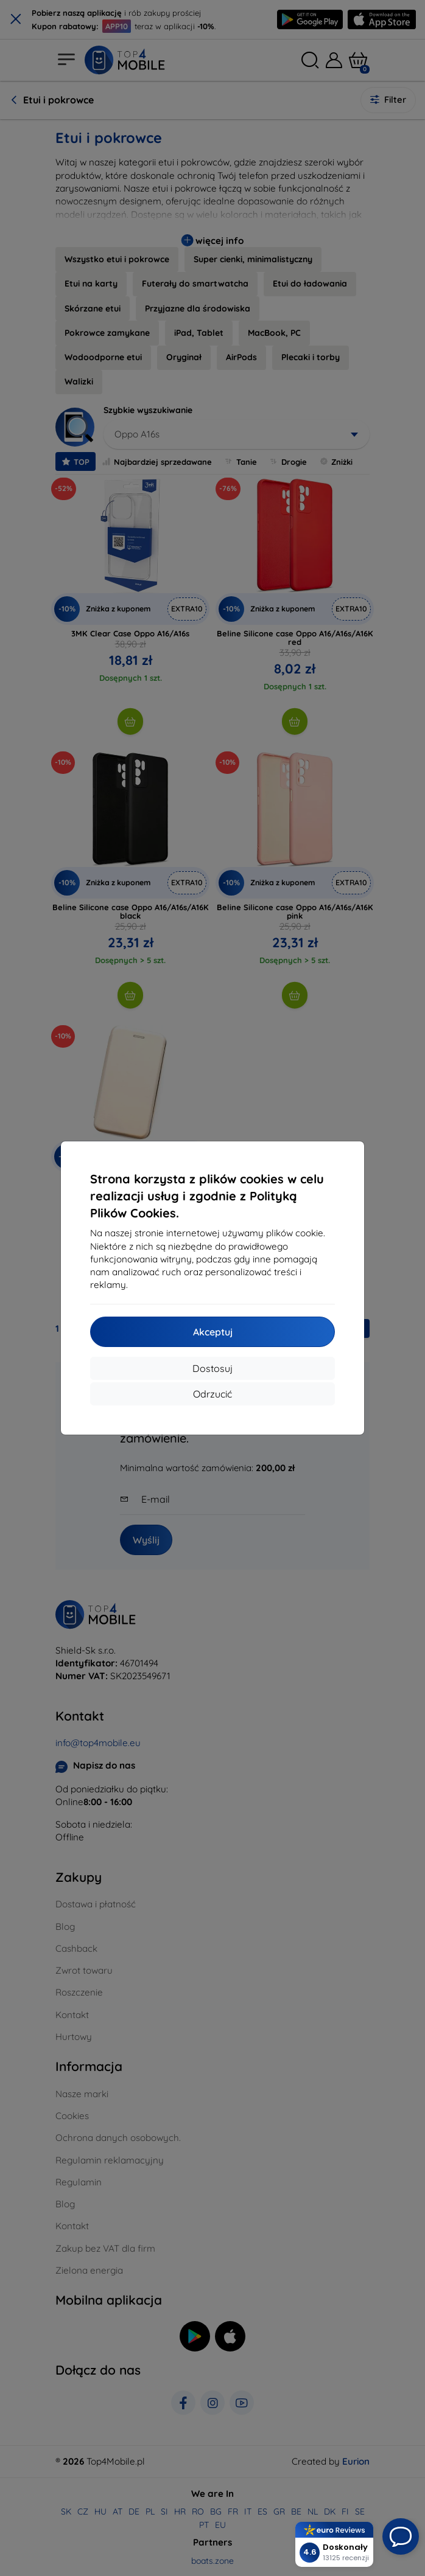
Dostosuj (212, 1368)
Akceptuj (213, 1332)
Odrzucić (212, 1394)
